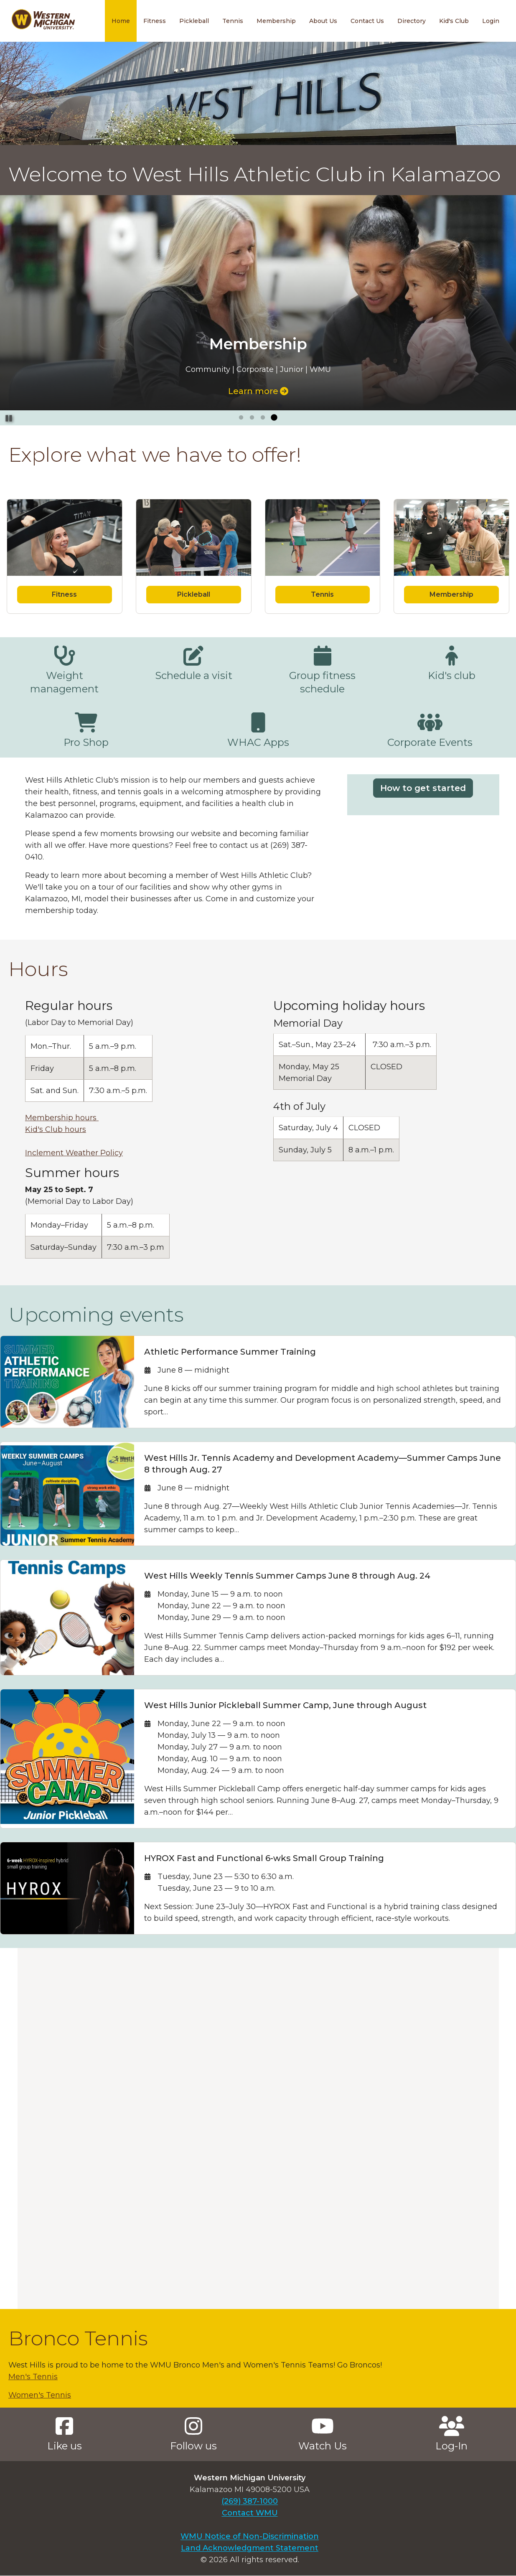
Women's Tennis (39, 2395)
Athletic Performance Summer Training (230, 1352)
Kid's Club (454, 21)
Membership (276, 21)
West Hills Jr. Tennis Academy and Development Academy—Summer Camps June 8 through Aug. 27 (322, 1464)
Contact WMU (250, 2513)
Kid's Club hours (55, 1129)
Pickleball (194, 21)
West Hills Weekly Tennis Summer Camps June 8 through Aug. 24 (287, 1576)
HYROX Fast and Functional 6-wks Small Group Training (264, 1858)
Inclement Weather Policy (74, 1152)
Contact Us (367, 21)
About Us (323, 21)
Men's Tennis (33, 2376)
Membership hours (62, 1117)
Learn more (258, 391)
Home (121, 21)
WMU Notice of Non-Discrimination (249, 2536)
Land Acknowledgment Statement (249, 2548)
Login (490, 21)
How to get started (423, 788)
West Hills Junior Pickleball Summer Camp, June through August (285, 1705)
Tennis (232, 21)
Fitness (154, 21)
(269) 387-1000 (249, 2501)
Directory (411, 21)
